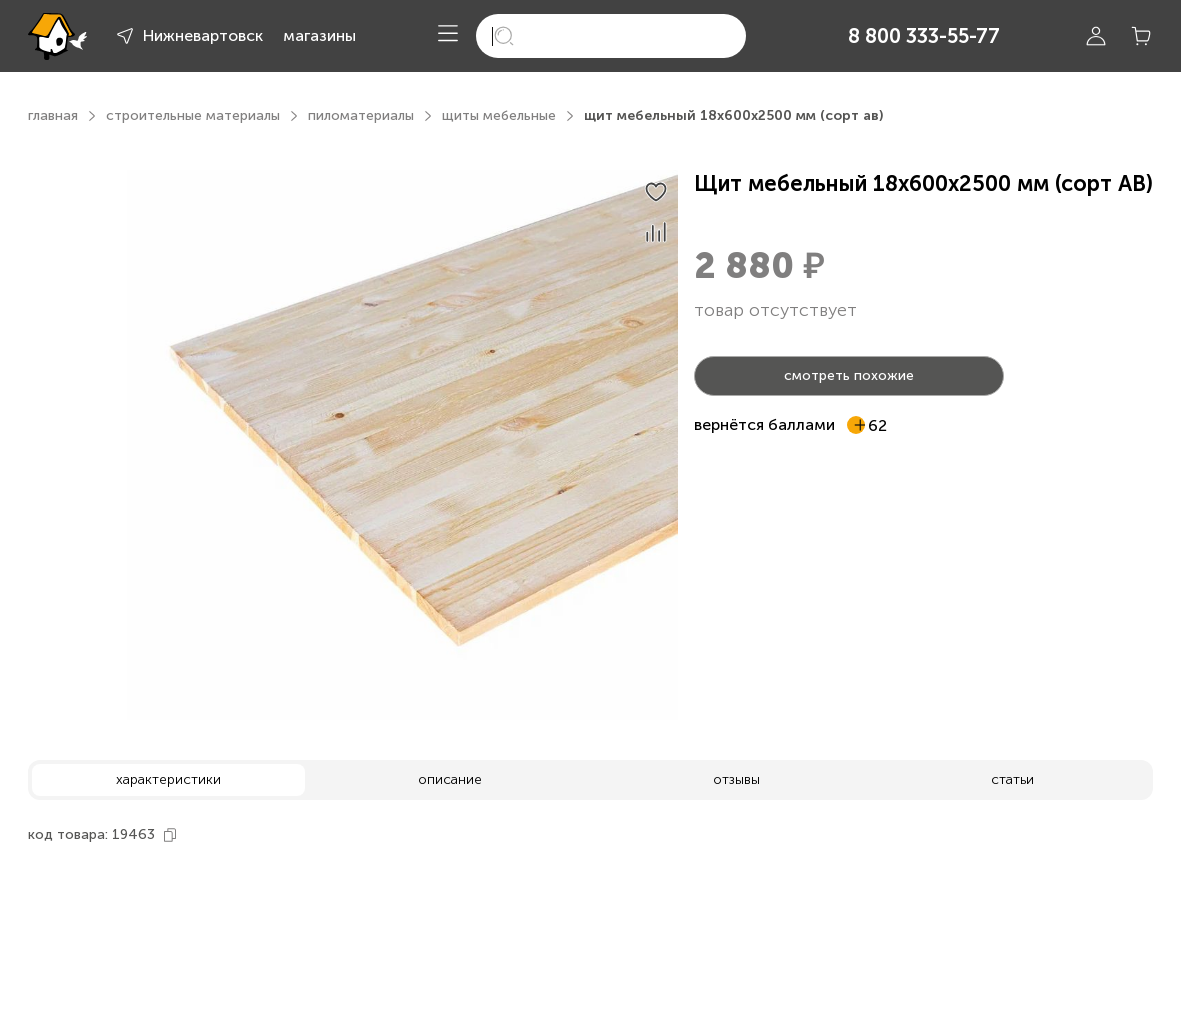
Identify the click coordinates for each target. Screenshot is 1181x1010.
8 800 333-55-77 (924, 36)
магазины (319, 35)
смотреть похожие (849, 375)
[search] (611, 36)
